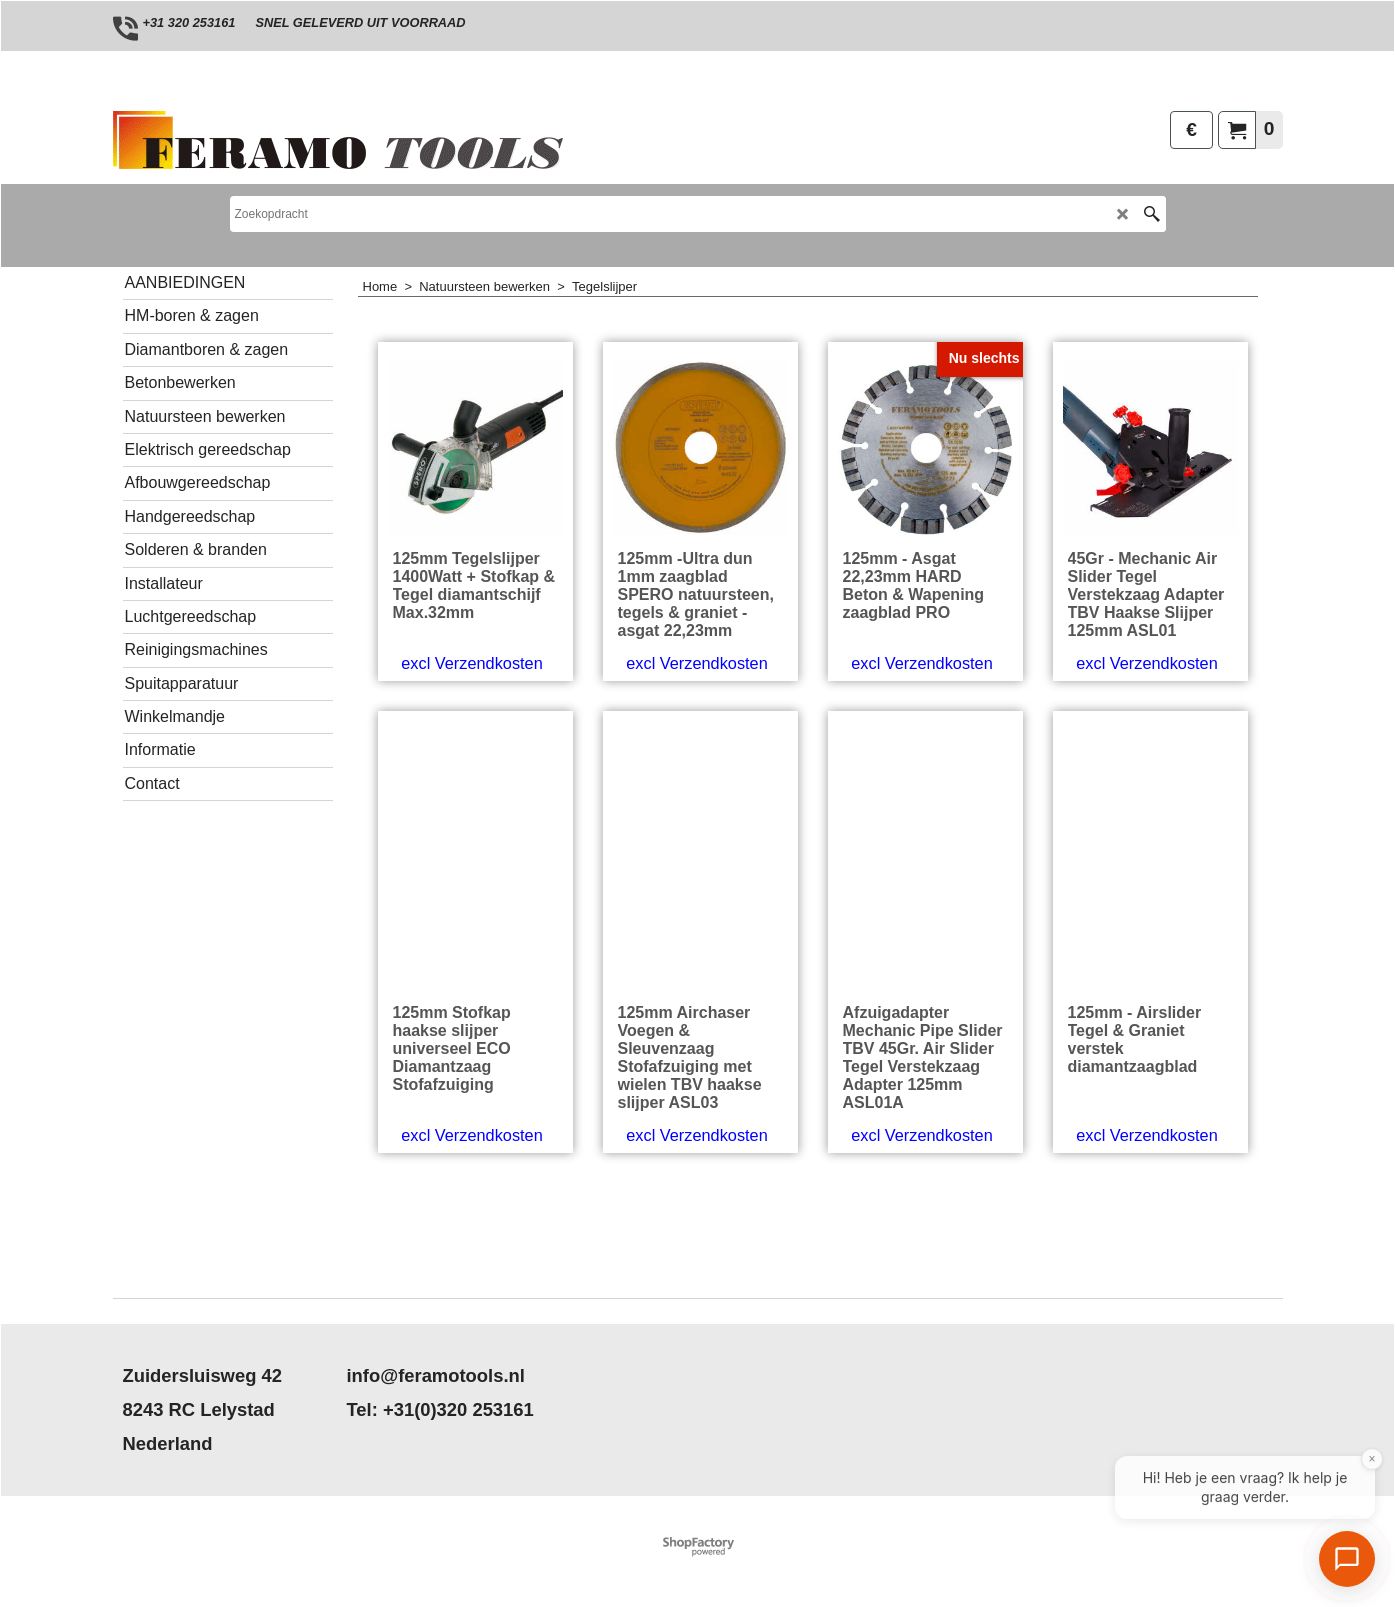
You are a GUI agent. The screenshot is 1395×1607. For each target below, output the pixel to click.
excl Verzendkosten (471, 730)
